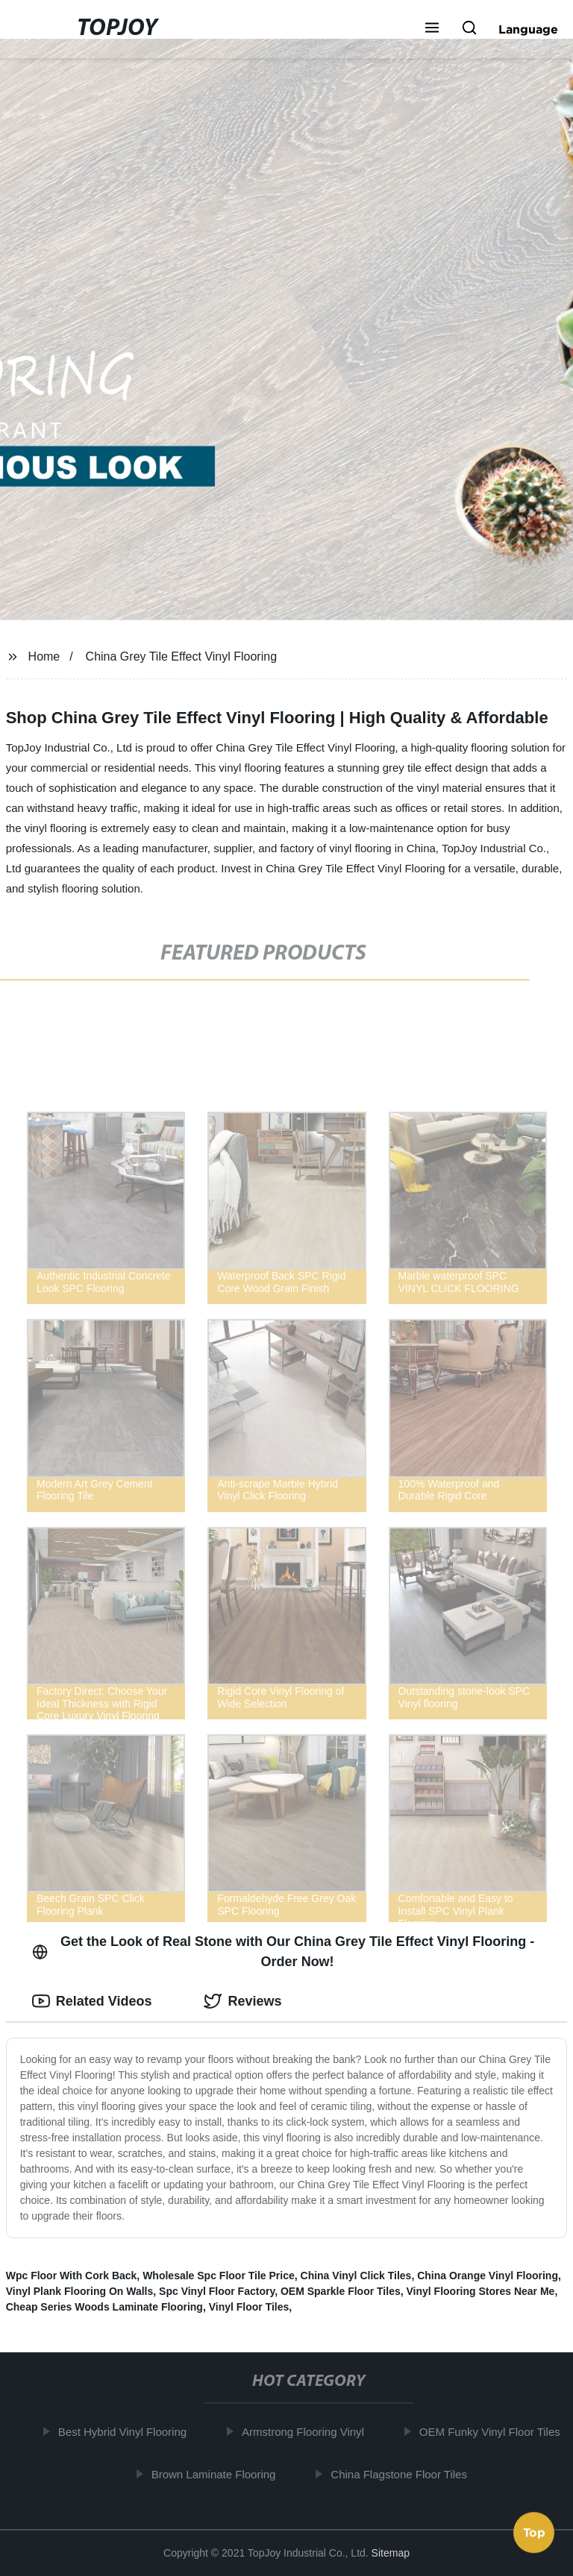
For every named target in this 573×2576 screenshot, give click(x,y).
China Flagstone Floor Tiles (403, 2473)
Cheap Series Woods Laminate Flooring (104, 2307)
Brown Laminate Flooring (217, 2473)
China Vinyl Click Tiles (356, 2275)
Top (534, 2535)
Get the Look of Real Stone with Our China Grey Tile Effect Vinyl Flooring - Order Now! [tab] (283, 1951)
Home (44, 656)
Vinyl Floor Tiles (249, 2307)
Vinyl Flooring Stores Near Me (481, 2291)
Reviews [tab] (242, 2001)
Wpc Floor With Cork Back (71, 2275)
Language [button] (528, 29)
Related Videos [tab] (92, 2001)
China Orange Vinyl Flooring (487, 2275)
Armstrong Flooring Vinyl (307, 2431)
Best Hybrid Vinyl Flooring (127, 2431)
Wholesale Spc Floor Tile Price (219, 2275)
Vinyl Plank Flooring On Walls (80, 2291)
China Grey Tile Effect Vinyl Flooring (181, 656)
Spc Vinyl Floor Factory (217, 2291)
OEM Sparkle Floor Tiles (341, 2291)
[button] (432, 29)
